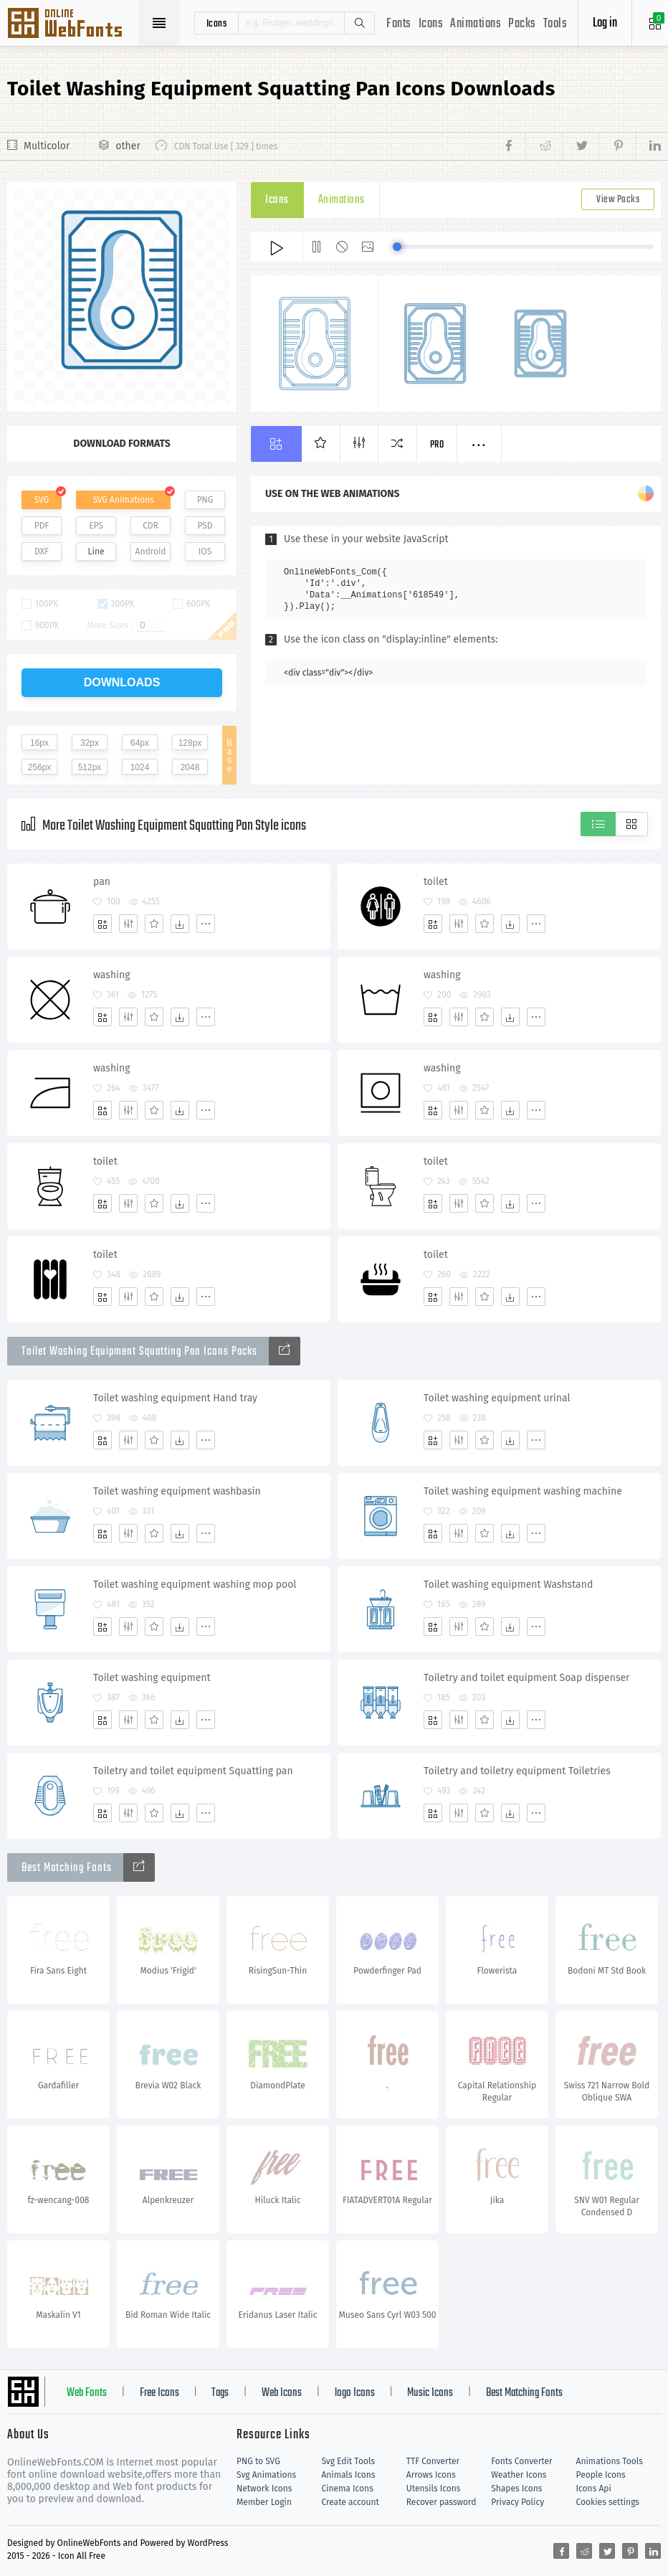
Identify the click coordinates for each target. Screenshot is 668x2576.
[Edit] (128, 923)
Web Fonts (87, 2393)
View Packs (617, 199)
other (127, 146)
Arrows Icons (431, 2475)
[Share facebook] (512, 146)
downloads (122, 682)
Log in (605, 23)
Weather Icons (518, 2475)
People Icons (601, 2475)
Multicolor (47, 146)
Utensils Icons (433, 2488)
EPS (96, 526)
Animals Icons (348, 2475)
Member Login (264, 2502)
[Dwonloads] (180, 923)
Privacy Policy (517, 2502)
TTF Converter (432, 2461)
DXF (41, 551)
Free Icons (159, 2393)
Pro (437, 445)
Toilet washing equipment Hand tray (175, 1398)
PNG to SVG (258, 2461)
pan (101, 882)
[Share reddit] (543, 146)
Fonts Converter (521, 2461)
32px (89, 743)
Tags (220, 2393)
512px (90, 767)
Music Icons (430, 2393)
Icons (431, 24)
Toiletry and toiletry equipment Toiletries (517, 1771)
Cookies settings (607, 2502)
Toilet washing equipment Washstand (508, 1584)
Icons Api (593, 2488)
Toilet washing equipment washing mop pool (194, 1584)
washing (111, 975)
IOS (205, 551)
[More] (205, 923)
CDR (150, 526)
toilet (436, 882)
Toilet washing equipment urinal (497, 1398)
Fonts (398, 24)
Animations (475, 24)
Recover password (441, 2502)
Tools (555, 24)
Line (96, 551)
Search (359, 23)
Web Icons (282, 2393)
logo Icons (355, 2393)
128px (190, 743)
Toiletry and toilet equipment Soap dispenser (527, 1678)
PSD (204, 526)
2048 (190, 767)
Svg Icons (71, 24)
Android (150, 551)
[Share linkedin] (648, 146)
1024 (140, 767)
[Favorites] (154, 923)
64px (139, 743)
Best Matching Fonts (524, 2393)
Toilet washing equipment (152, 1678)
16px (39, 743)
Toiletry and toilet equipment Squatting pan (193, 1771)
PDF (41, 526)
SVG (41, 500)
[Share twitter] (580, 146)
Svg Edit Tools (348, 2461)
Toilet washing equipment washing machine (523, 1491)
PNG (205, 500)
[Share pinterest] (616, 146)
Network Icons (264, 2488)
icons (216, 23)
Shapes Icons (516, 2488)
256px (40, 767)
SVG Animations (122, 500)
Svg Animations (266, 2475)
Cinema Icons (347, 2488)
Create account (350, 2502)
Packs (522, 24)
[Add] (102, 923)
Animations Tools (609, 2461)
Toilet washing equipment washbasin (177, 1491)
